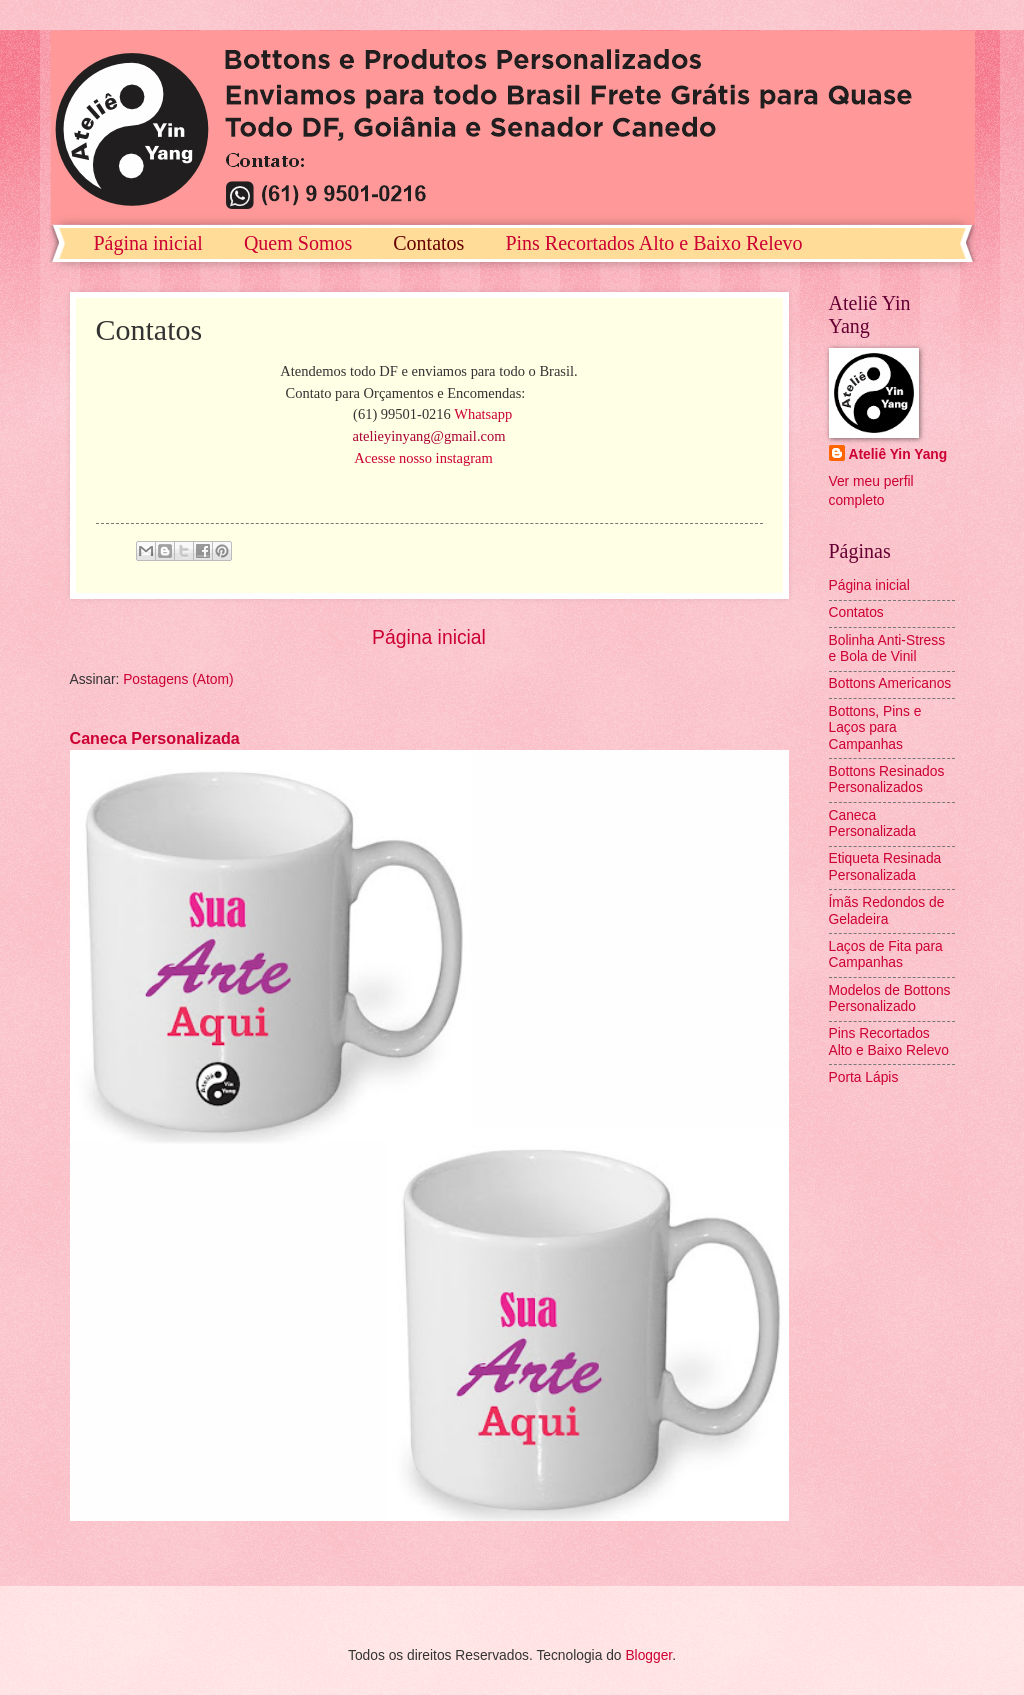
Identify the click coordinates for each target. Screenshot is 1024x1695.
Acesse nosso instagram (423, 458)
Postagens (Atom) (178, 679)
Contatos (428, 243)
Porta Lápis (864, 1077)
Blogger (648, 1655)
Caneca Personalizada (155, 738)
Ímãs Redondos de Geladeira (887, 911)
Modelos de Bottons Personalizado (890, 999)
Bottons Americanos (890, 683)
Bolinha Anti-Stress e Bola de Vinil (887, 649)
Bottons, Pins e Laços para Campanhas (875, 728)
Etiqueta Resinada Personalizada (885, 867)
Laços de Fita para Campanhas (886, 955)
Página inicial (148, 243)
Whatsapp (483, 414)
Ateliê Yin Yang (898, 454)
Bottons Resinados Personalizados (887, 780)
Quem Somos (298, 243)
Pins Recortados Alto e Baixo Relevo (653, 243)
